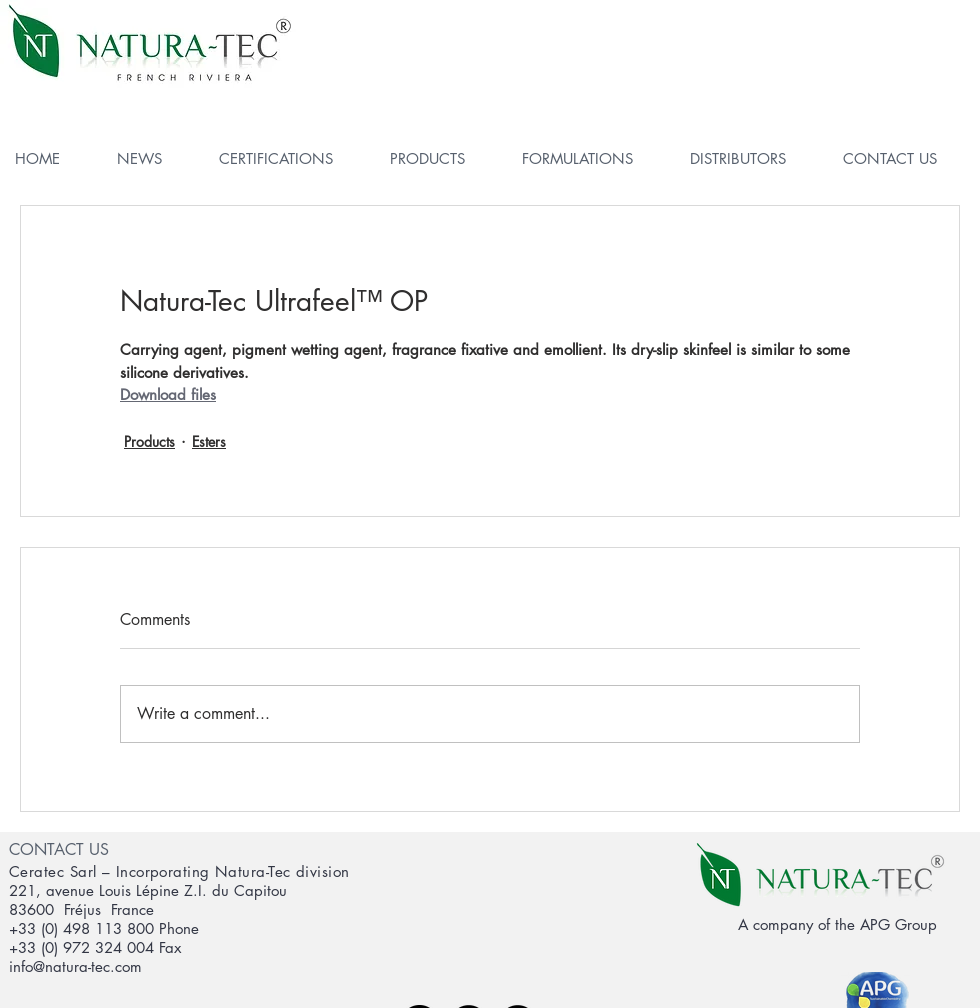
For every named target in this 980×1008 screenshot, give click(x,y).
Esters (209, 441)
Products (149, 441)
